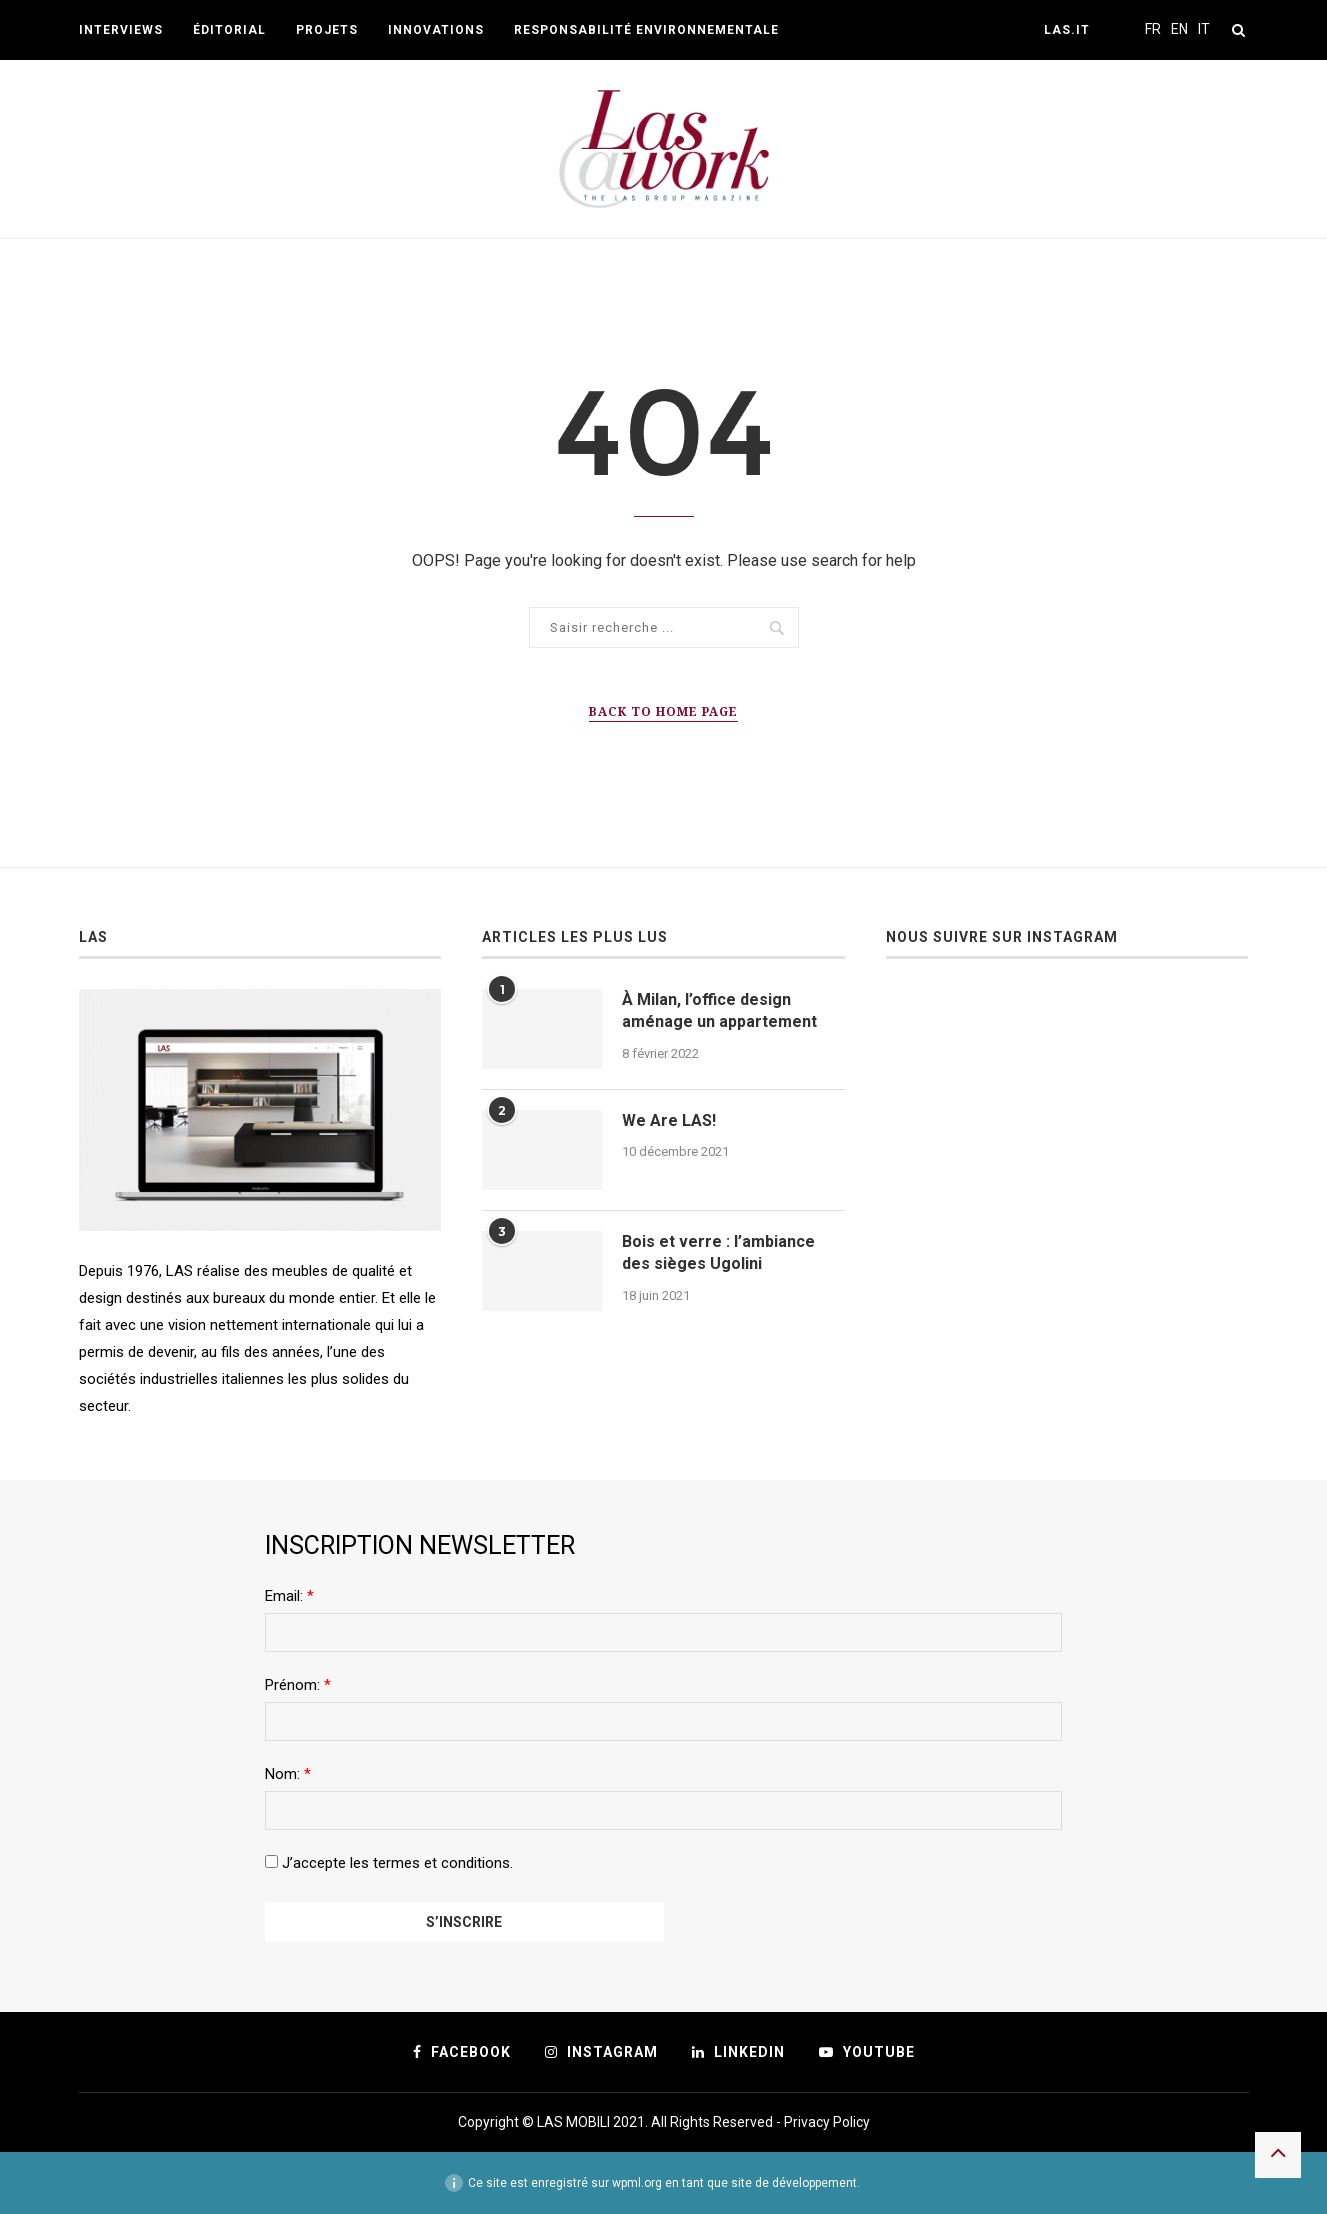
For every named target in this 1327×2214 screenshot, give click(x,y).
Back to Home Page (663, 711)
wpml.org (637, 2183)
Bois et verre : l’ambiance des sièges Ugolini (718, 1252)
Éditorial (229, 30)
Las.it (1067, 30)
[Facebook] (462, 2052)
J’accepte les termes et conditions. (389, 1863)
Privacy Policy (827, 2122)
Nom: (288, 1774)
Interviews (121, 30)
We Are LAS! (669, 1120)
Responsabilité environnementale (646, 30)
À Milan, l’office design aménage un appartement (719, 1010)
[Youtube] (867, 2052)
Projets (327, 30)
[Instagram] (601, 2052)
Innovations (436, 30)
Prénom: (298, 1685)
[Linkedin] (738, 2052)
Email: (289, 1596)
